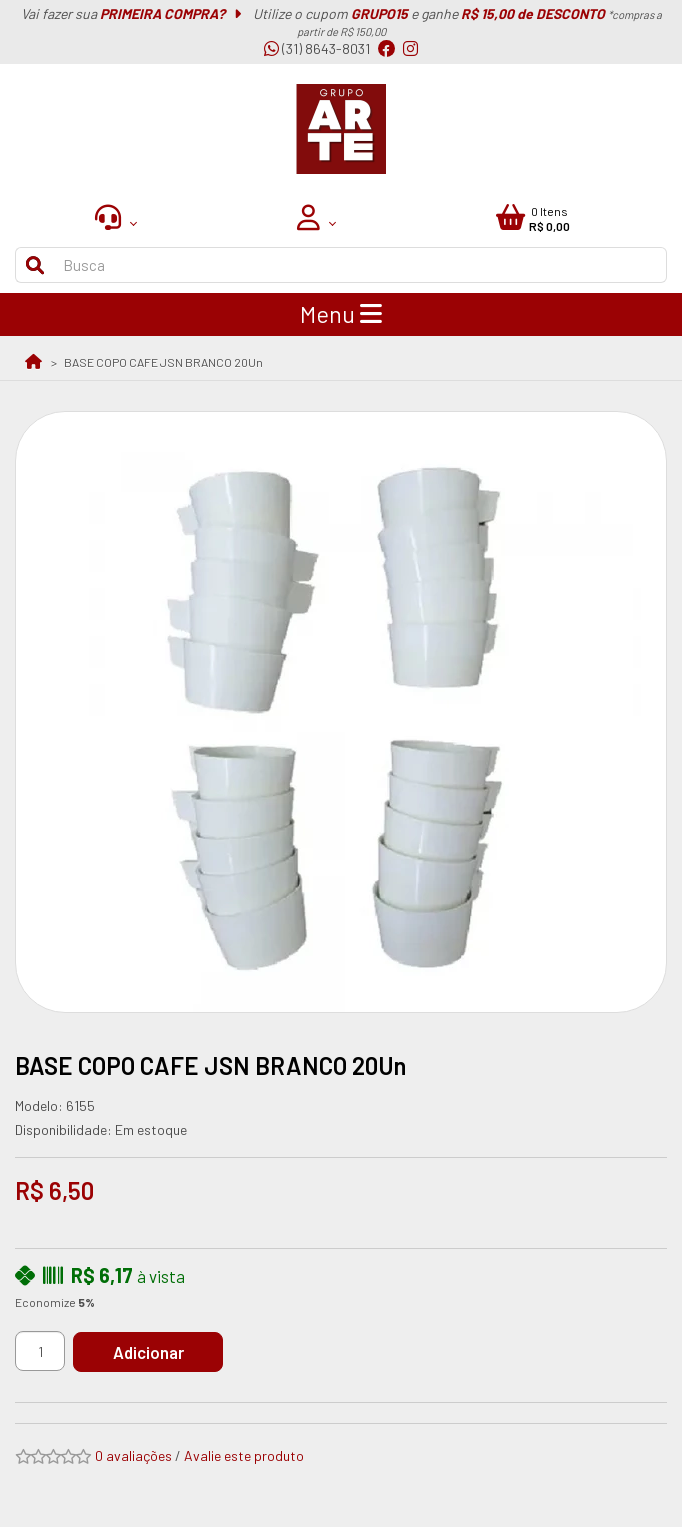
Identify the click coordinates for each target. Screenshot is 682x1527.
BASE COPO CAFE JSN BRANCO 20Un (163, 362)
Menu (341, 314)
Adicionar (148, 1352)
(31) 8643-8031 (317, 48)
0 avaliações (133, 1455)
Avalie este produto (244, 1455)
